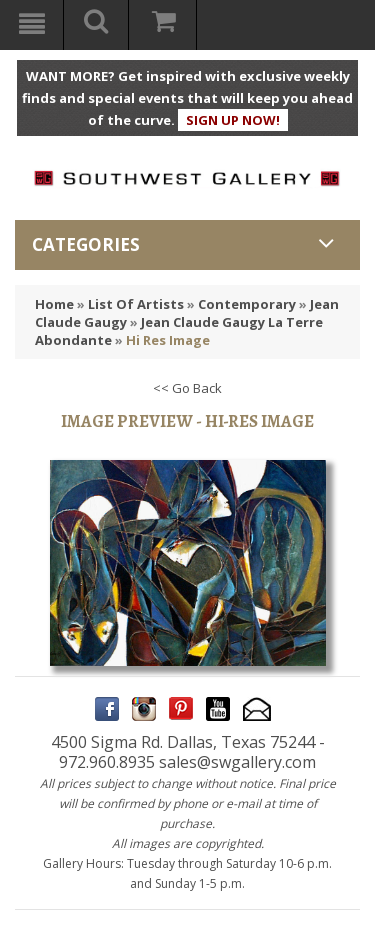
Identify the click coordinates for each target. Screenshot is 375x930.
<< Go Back (187, 388)
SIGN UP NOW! (233, 120)
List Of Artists (136, 304)
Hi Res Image (168, 340)
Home (54, 304)
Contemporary (247, 304)
